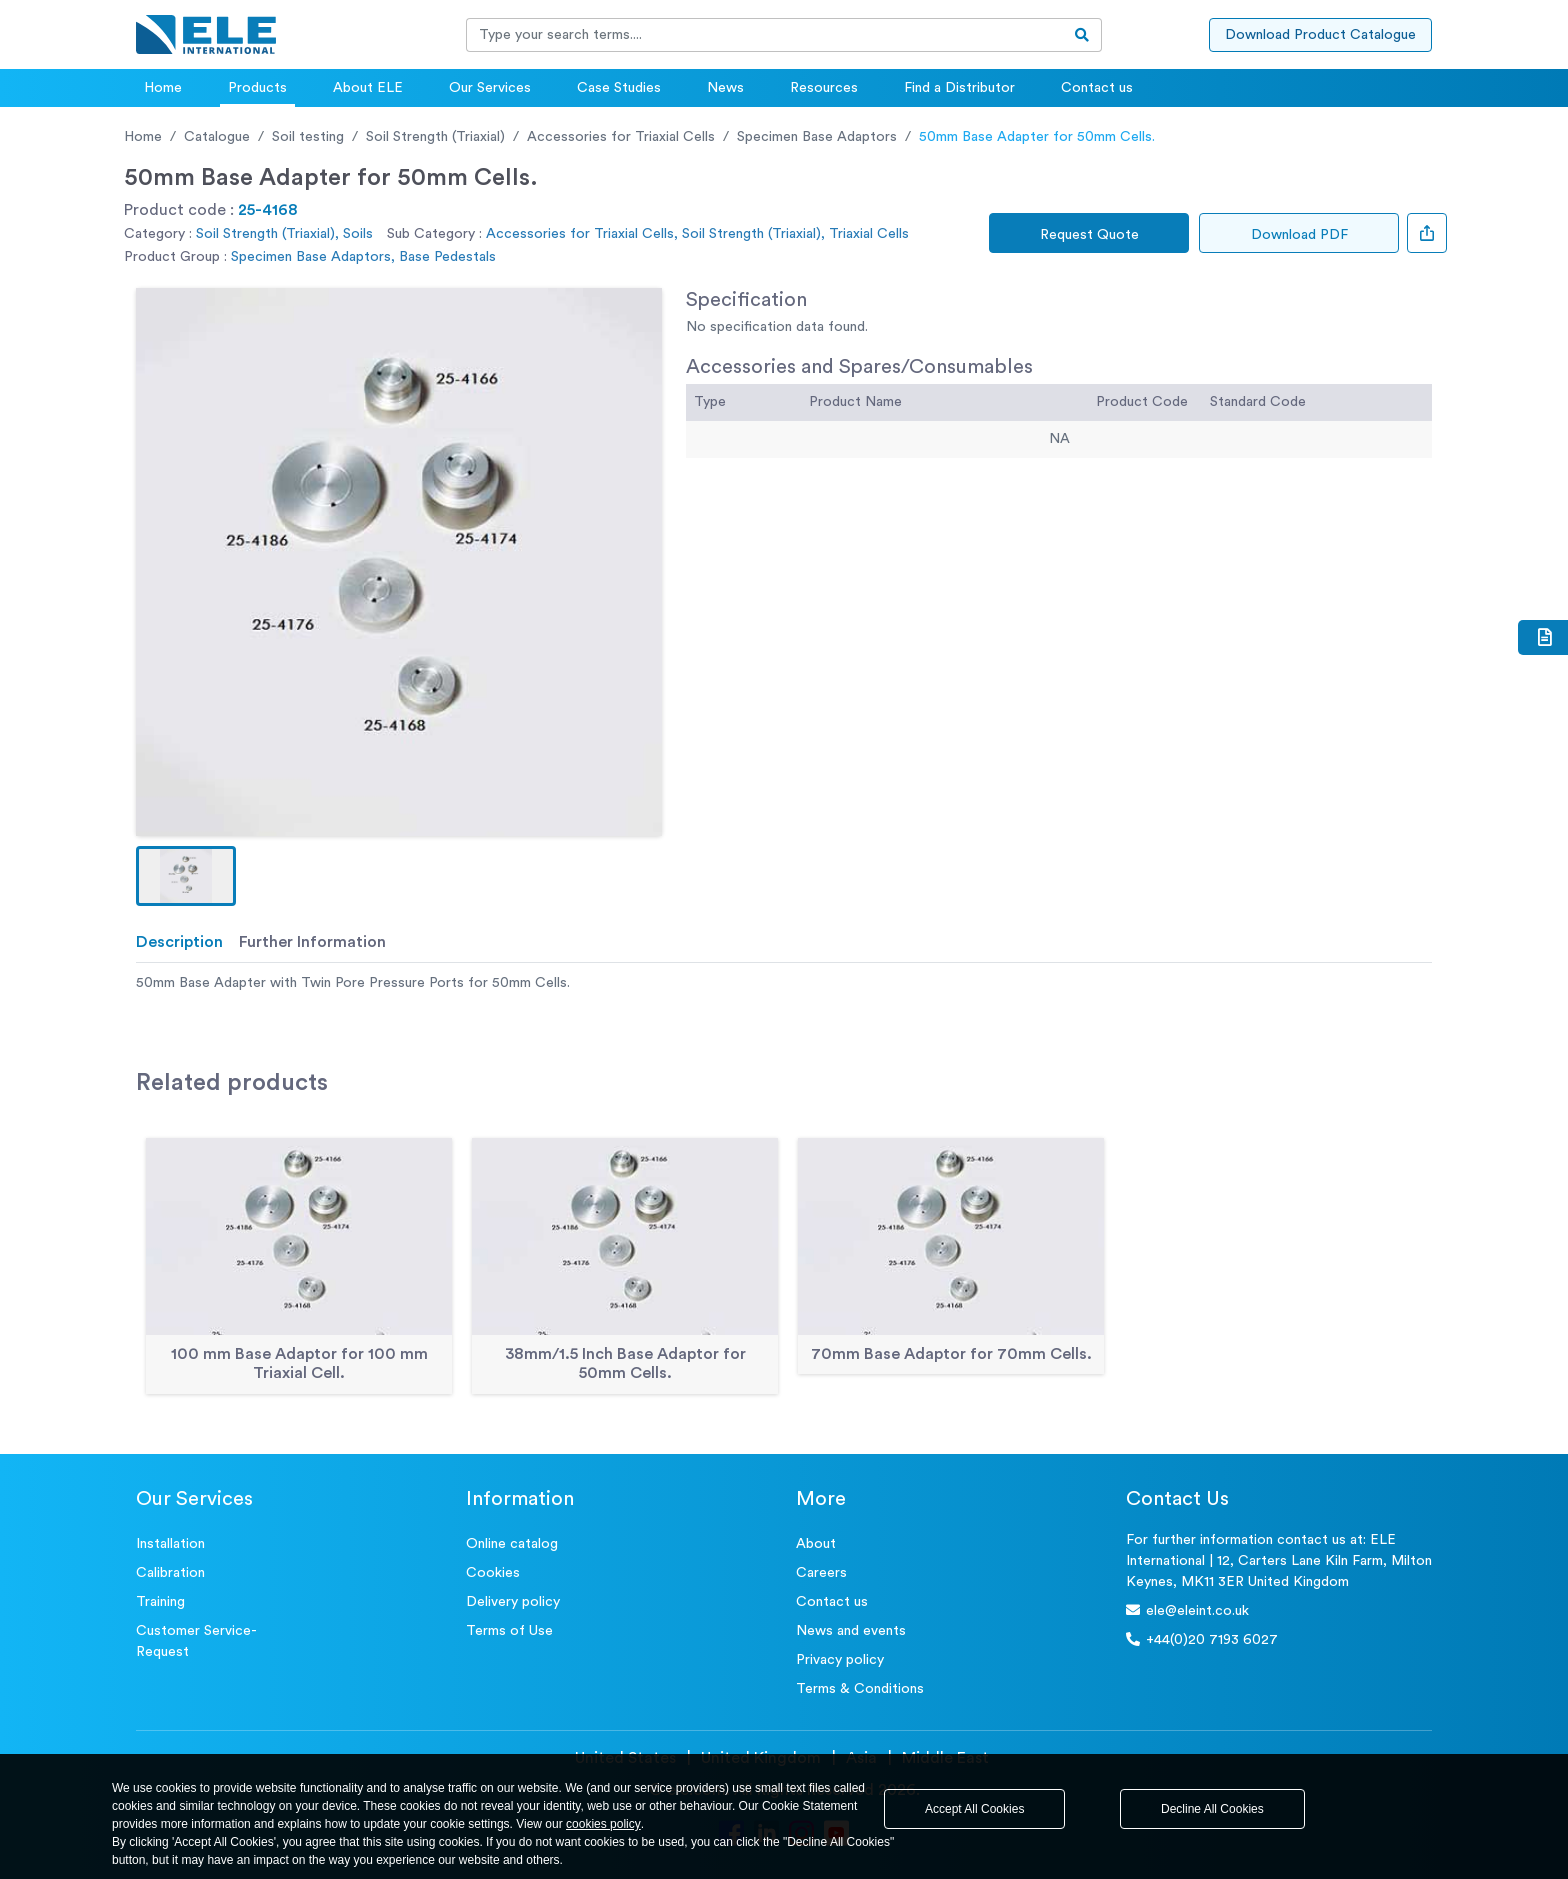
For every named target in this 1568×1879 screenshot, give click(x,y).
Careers (821, 1573)
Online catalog (512, 1544)
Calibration (170, 1573)
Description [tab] (179, 942)
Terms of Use (509, 1631)
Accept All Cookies (974, 1809)
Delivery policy (513, 1602)
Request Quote (1089, 235)
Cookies (493, 1573)
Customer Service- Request (196, 1641)
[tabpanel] (784, 983)
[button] (186, 876)
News (725, 88)
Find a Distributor (959, 88)
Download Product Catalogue (1320, 35)
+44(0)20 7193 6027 (1202, 1639)
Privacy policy (840, 1660)
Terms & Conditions (860, 1689)
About (816, 1544)
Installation (170, 1544)
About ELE (368, 88)
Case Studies (619, 88)
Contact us (1097, 88)
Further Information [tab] (312, 942)
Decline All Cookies (1212, 1809)
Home (163, 88)
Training (160, 1602)
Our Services (490, 88)
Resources (824, 88)
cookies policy (603, 1824)
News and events (851, 1631)
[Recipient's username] (765, 35)
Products (257, 88)
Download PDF (1299, 235)
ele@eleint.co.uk (1187, 1610)
